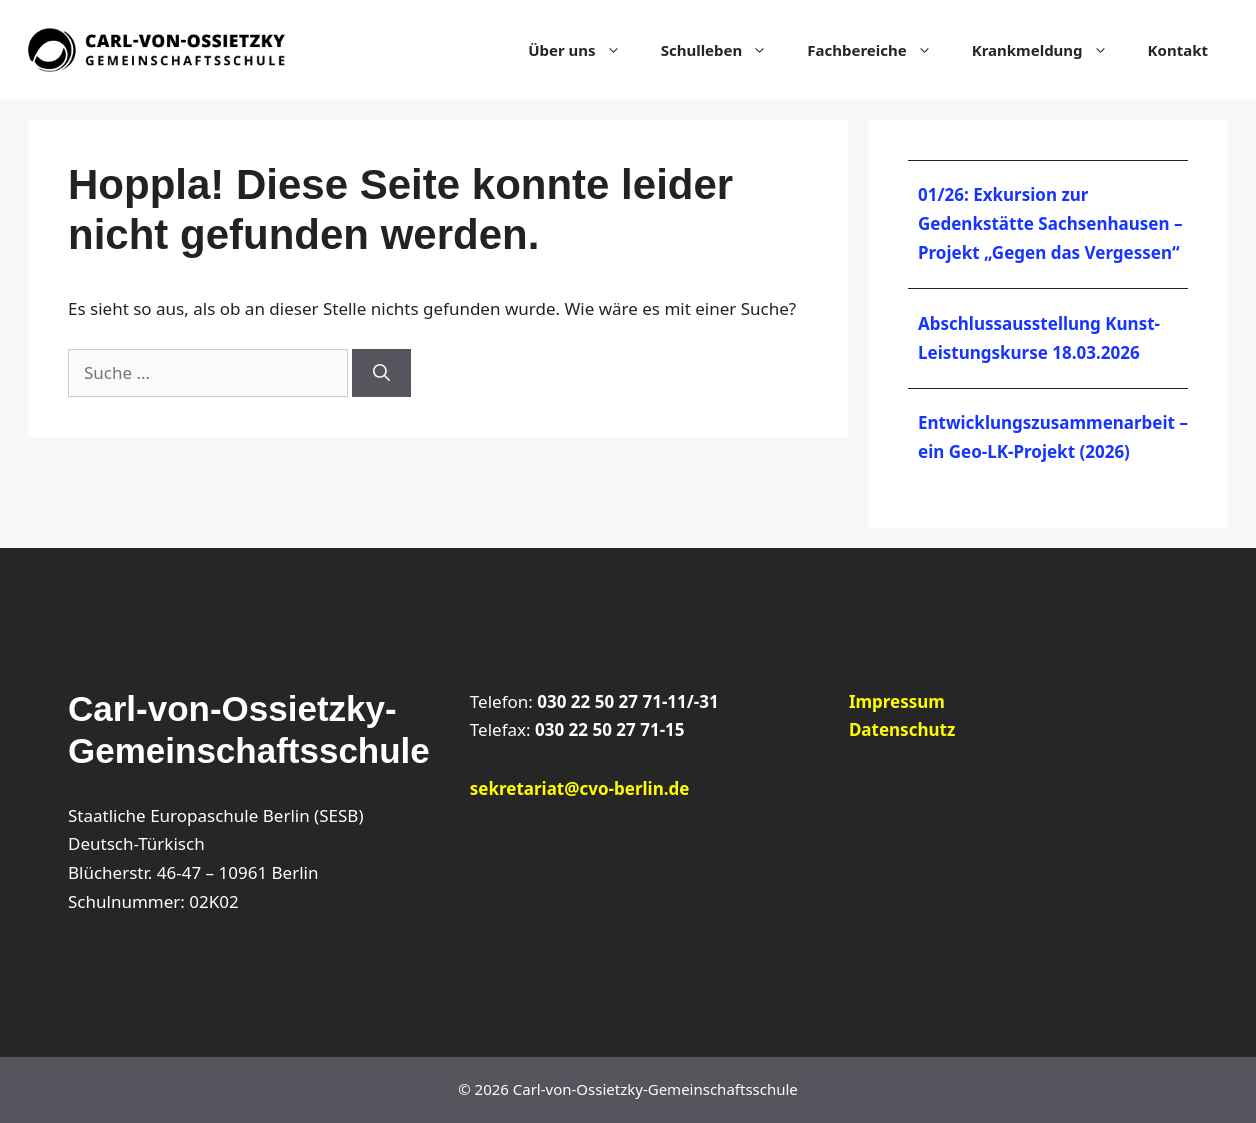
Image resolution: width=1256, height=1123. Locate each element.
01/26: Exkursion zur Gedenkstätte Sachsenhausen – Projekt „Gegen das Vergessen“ (1050, 223)
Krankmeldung (1050, 50)
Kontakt (1178, 50)
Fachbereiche (879, 50)
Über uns (584, 50)
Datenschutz (902, 729)
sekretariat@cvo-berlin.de (580, 788)
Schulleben (724, 50)
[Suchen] (381, 373)
